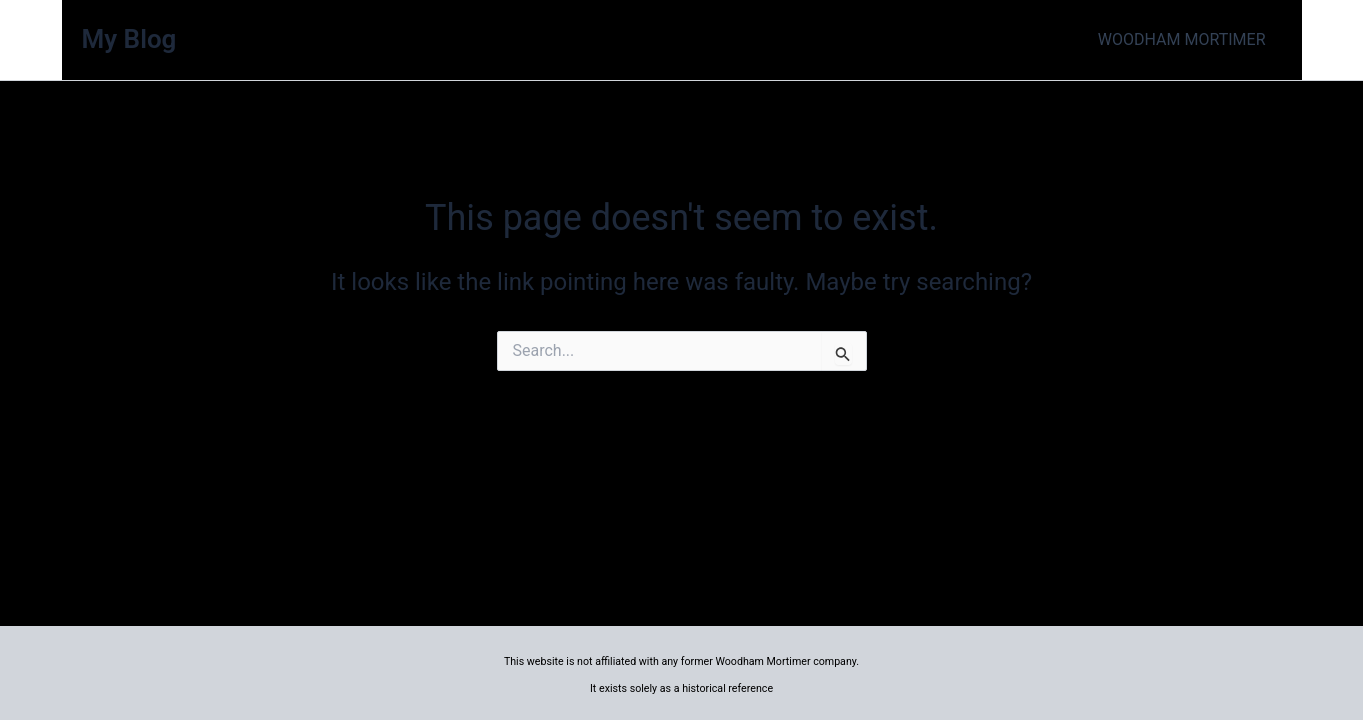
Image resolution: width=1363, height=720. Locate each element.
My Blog (129, 39)
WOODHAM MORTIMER (1182, 39)
